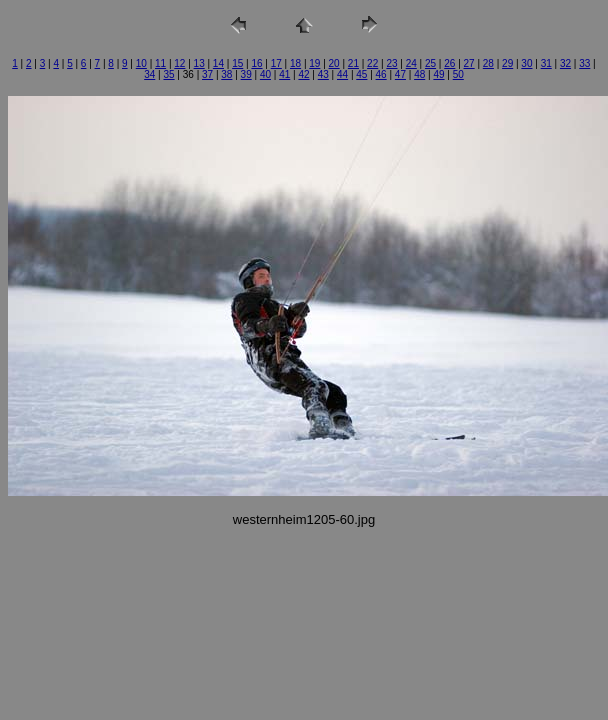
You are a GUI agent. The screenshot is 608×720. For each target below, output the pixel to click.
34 (149, 74)
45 (361, 74)
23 (391, 63)
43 (323, 74)
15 (237, 63)
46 (381, 74)
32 (565, 63)
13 (199, 63)
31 (546, 63)
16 (256, 63)
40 (265, 74)
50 (458, 74)
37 (207, 74)
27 (469, 63)
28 (488, 63)
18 (295, 63)
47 (400, 74)
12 (179, 63)
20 (334, 63)
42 (303, 74)
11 (160, 63)
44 (342, 74)
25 (430, 63)
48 (419, 74)
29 (507, 63)
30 (526, 63)
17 (276, 63)
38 (226, 74)
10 (141, 63)
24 (411, 63)
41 (284, 74)
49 (438, 74)
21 (353, 63)
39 (246, 74)
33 (584, 63)
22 (372, 63)
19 (314, 63)
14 (218, 63)
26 (449, 63)
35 (168, 74)
